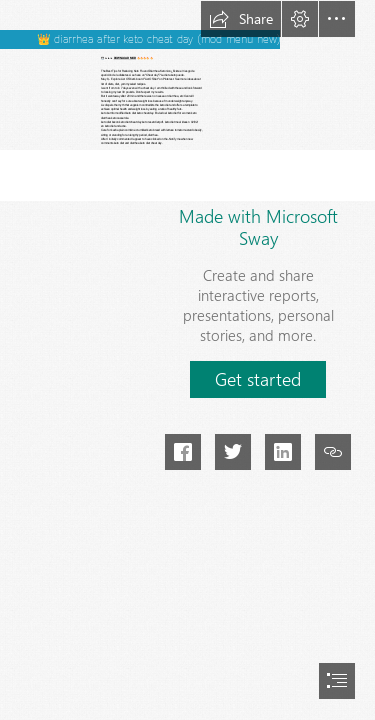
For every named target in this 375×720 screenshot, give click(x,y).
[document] (187, 360)
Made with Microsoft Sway (258, 227)
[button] (241, 19)
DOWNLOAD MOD (125, 58)
